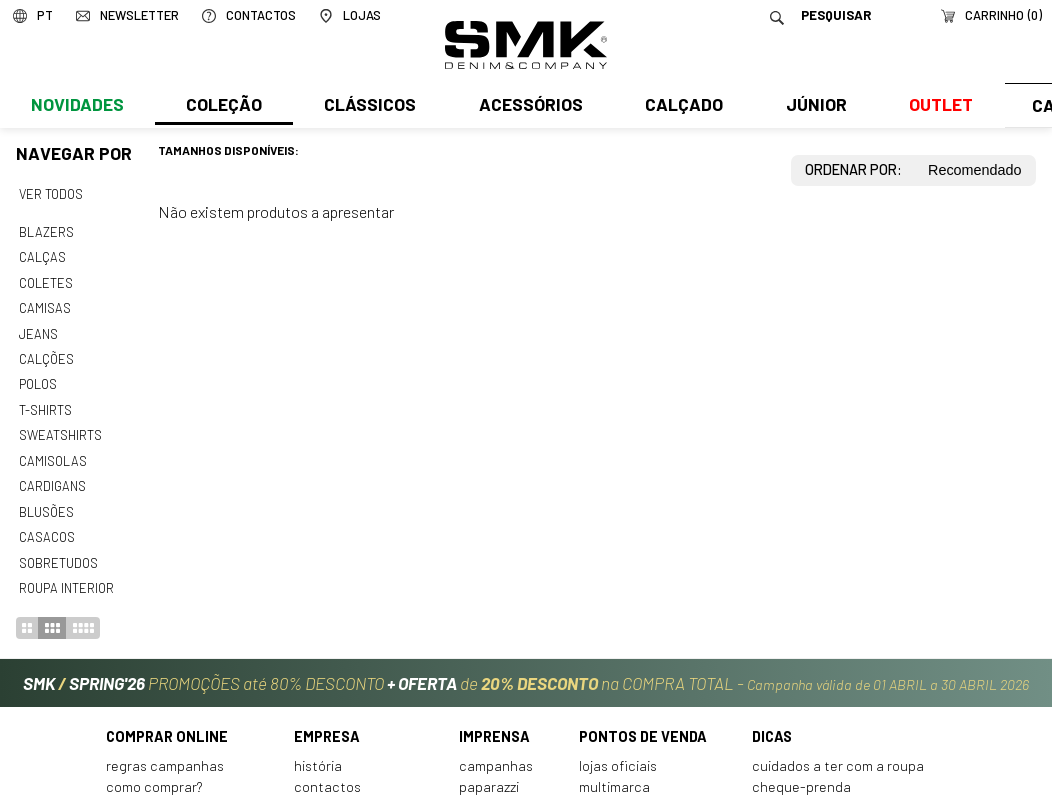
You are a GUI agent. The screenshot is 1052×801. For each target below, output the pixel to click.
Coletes (46, 280)
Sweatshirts (60, 427)
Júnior (811, 107)
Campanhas (496, 751)
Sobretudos (58, 550)
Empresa (327, 722)
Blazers (46, 231)
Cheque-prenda (801, 772)
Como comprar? (154, 772)
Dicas (772, 722)
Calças (41, 255)
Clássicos (368, 107)
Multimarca (614, 772)
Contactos (327, 772)
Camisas (44, 304)
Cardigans (51, 476)
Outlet (935, 107)
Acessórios (528, 107)
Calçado (680, 107)
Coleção (223, 107)
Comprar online (167, 722)
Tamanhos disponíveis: (228, 150)
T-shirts (45, 402)
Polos (38, 378)
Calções (46, 353)
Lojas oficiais (618, 751)
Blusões (46, 501)
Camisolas (52, 452)
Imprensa (494, 722)
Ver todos (51, 194)
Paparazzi (489, 772)
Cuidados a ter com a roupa (838, 751)
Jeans (38, 329)
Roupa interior (66, 574)
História (318, 751)
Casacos (46, 525)
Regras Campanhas (165, 751)
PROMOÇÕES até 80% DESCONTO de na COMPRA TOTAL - (526, 669)
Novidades (76, 107)
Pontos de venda (643, 722)
